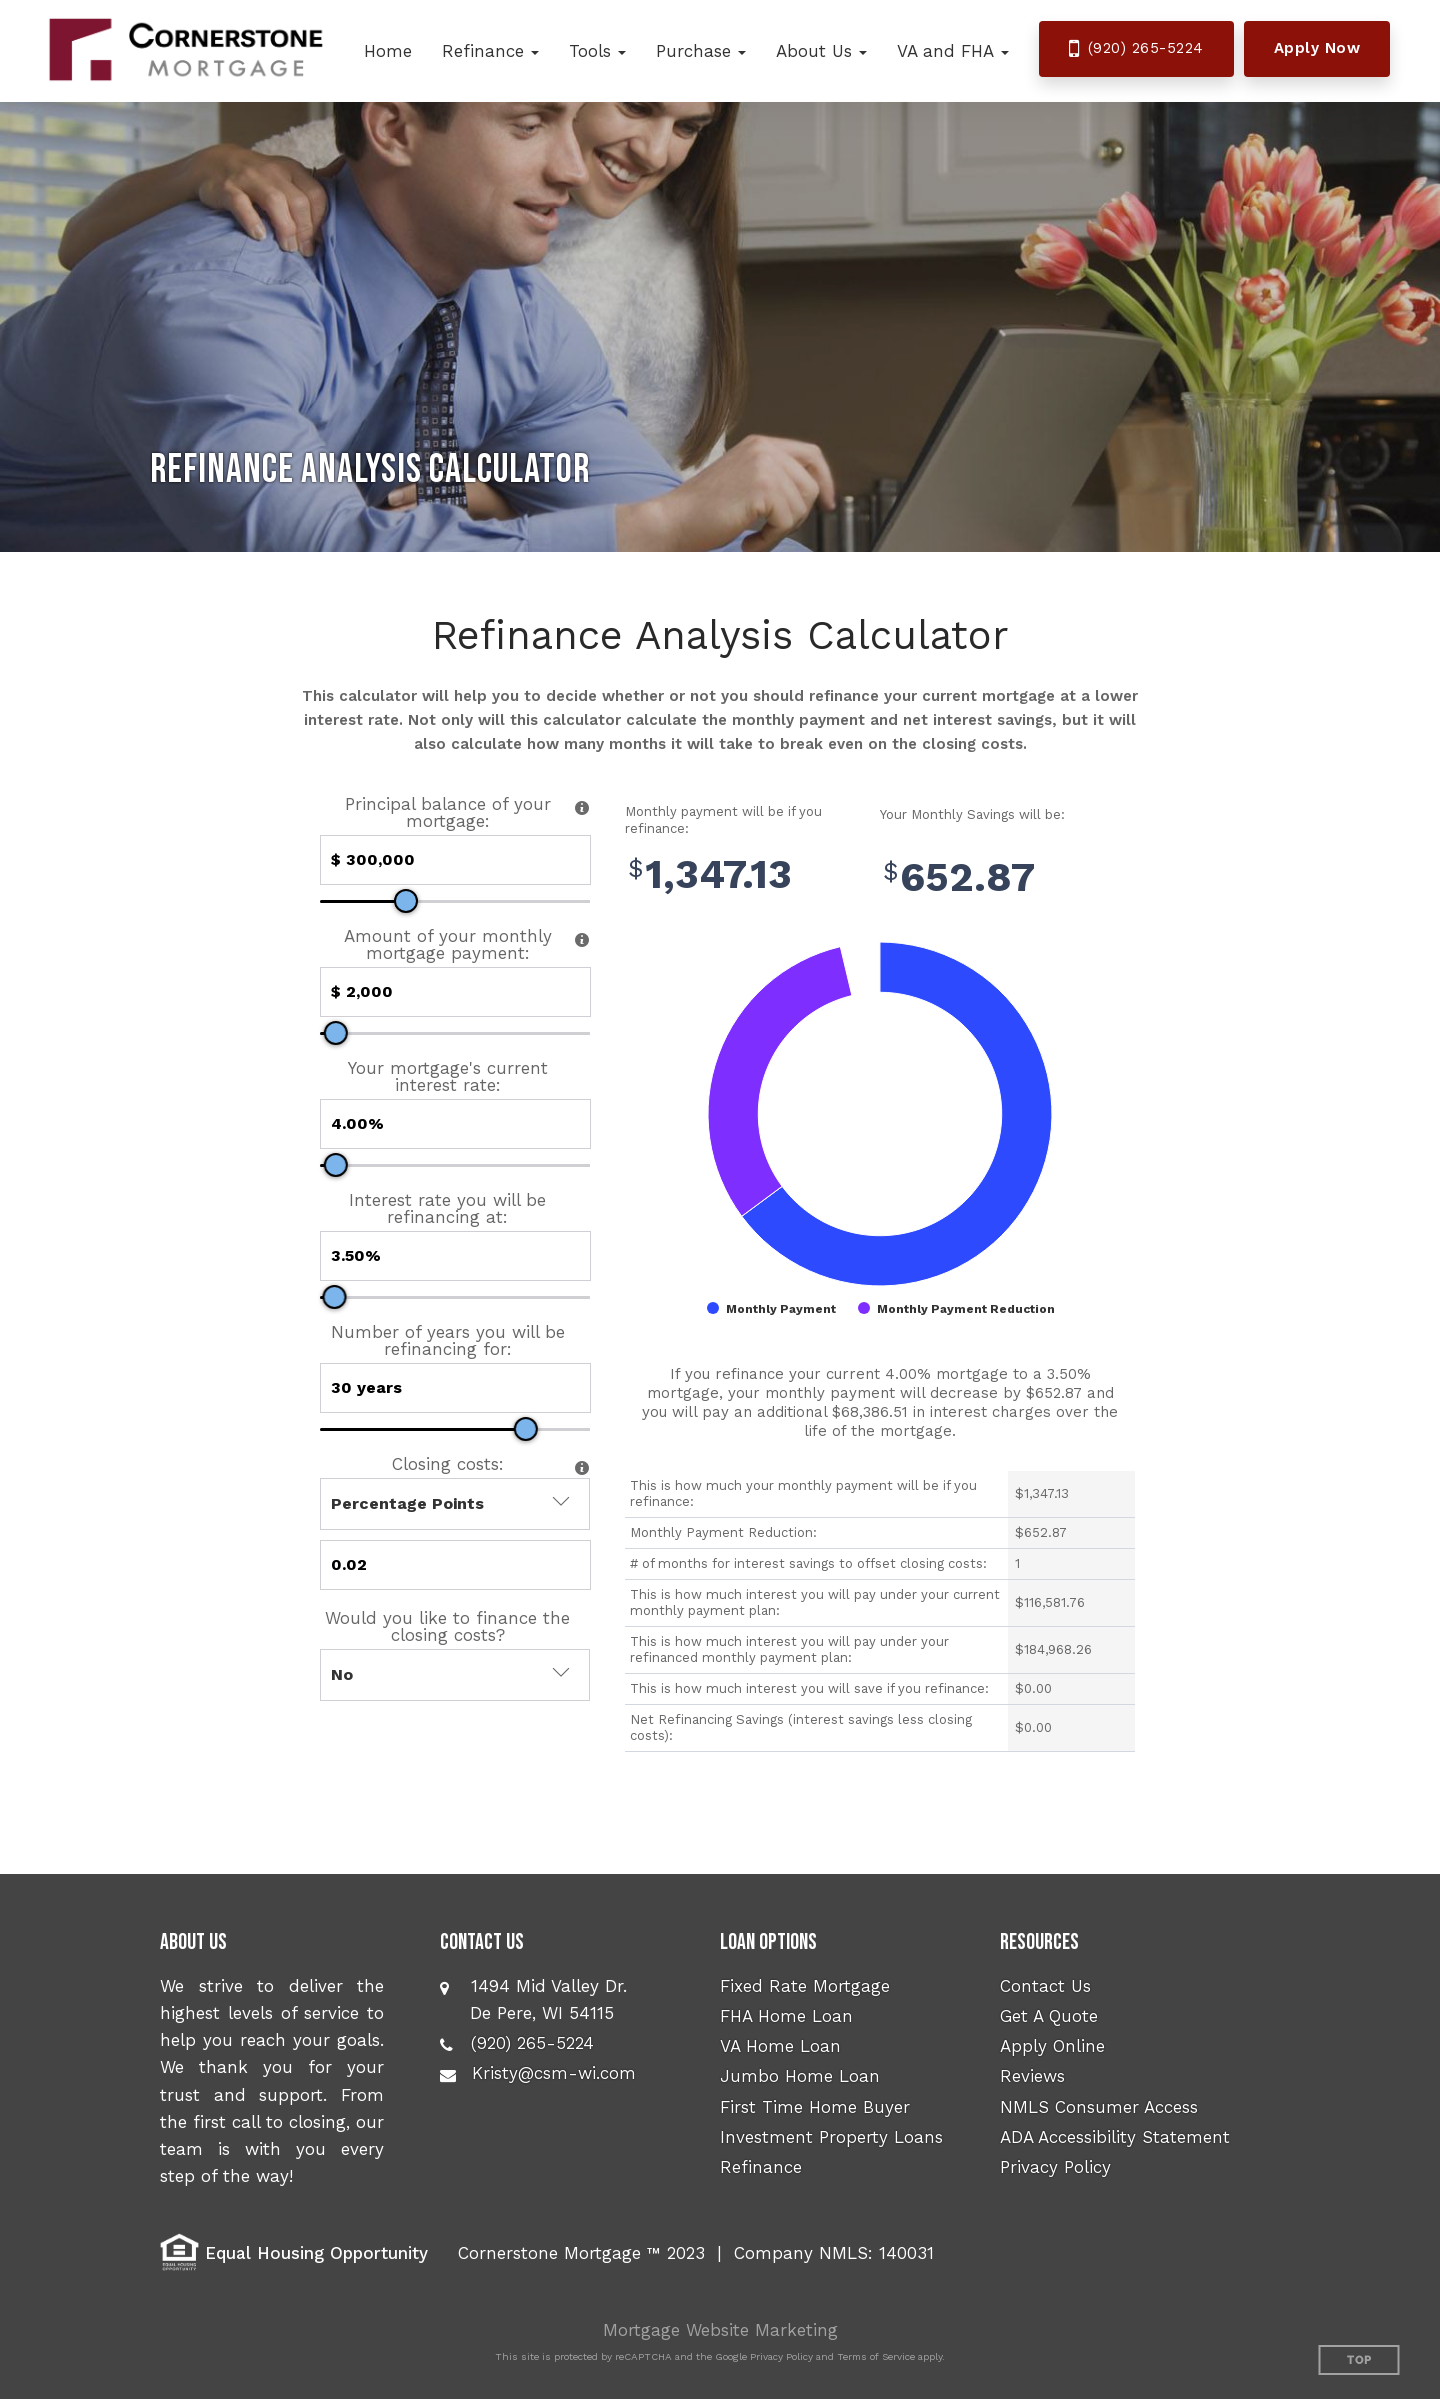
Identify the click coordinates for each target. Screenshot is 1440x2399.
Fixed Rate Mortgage (805, 1986)
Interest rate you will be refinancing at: (447, 1209)
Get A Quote (1049, 2016)
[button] (490, 51)
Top (1359, 2360)
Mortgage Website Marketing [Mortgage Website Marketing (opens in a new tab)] (720, 2330)
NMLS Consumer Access (1099, 2107)
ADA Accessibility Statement (1115, 2137)
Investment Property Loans (831, 2137)
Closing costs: (448, 1464)
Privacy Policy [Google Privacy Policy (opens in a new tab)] (781, 2356)
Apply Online (1052, 2046)
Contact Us (1045, 1986)
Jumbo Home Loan (800, 2076)
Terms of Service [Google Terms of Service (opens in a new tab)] (876, 2356)
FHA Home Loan (786, 2016)
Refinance (761, 2167)
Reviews (1032, 2076)
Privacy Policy (1055, 2167)
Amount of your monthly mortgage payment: (448, 945)
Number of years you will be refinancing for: (448, 1341)
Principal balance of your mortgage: (448, 813)
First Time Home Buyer (815, 2107)
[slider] (406, 901)
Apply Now (1317, 48)
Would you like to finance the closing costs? (447, 1627)
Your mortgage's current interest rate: (448, 1077)
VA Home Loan (780, 2046)
